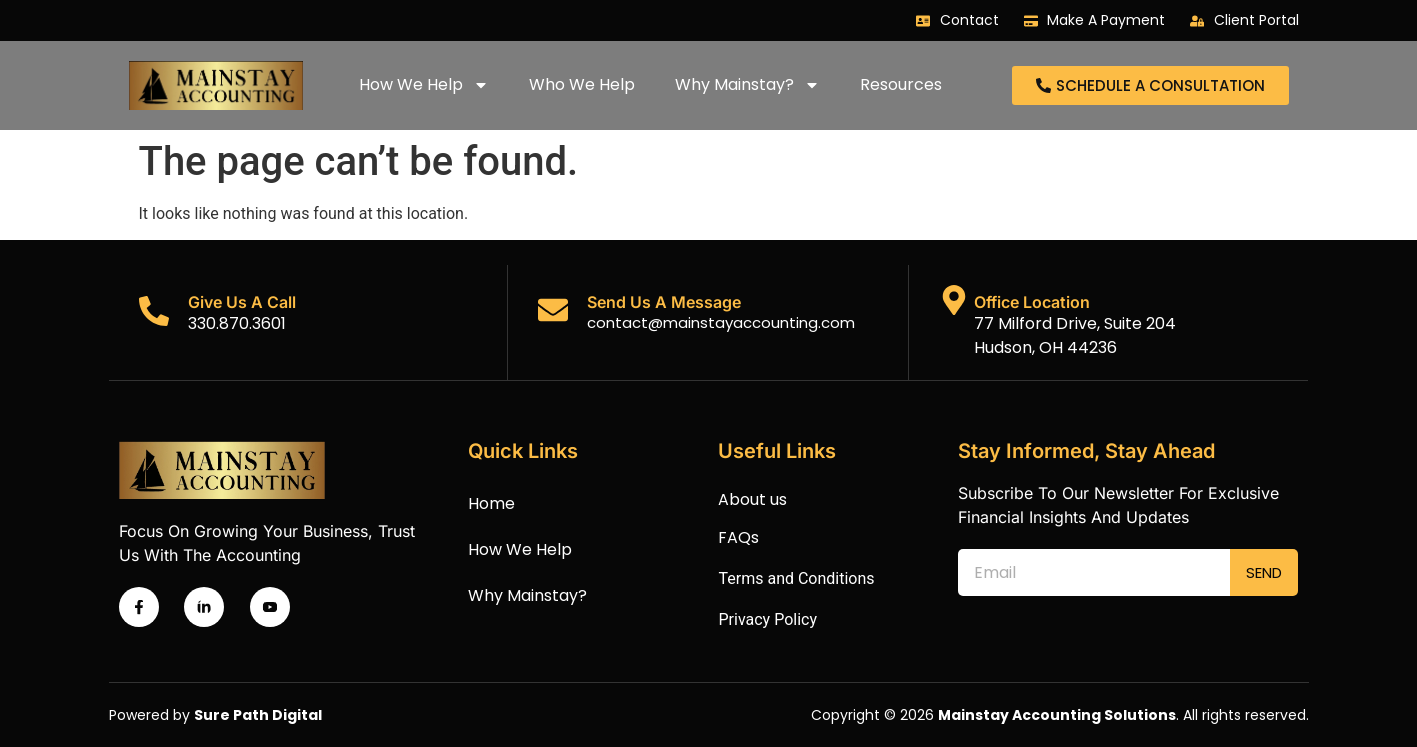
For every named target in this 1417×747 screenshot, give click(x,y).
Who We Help (582, 84)
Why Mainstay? (747, 85)
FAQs (738, 537)
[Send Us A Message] (553, 310)
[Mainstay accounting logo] (216, 85)
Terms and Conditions (796, 578)
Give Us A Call (242, 302)
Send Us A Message (664, 302)
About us (752, 499)
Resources (901, 84)
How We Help (424, 85)
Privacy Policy (767, 619)
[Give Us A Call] (154, 311)
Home (491, 503)
